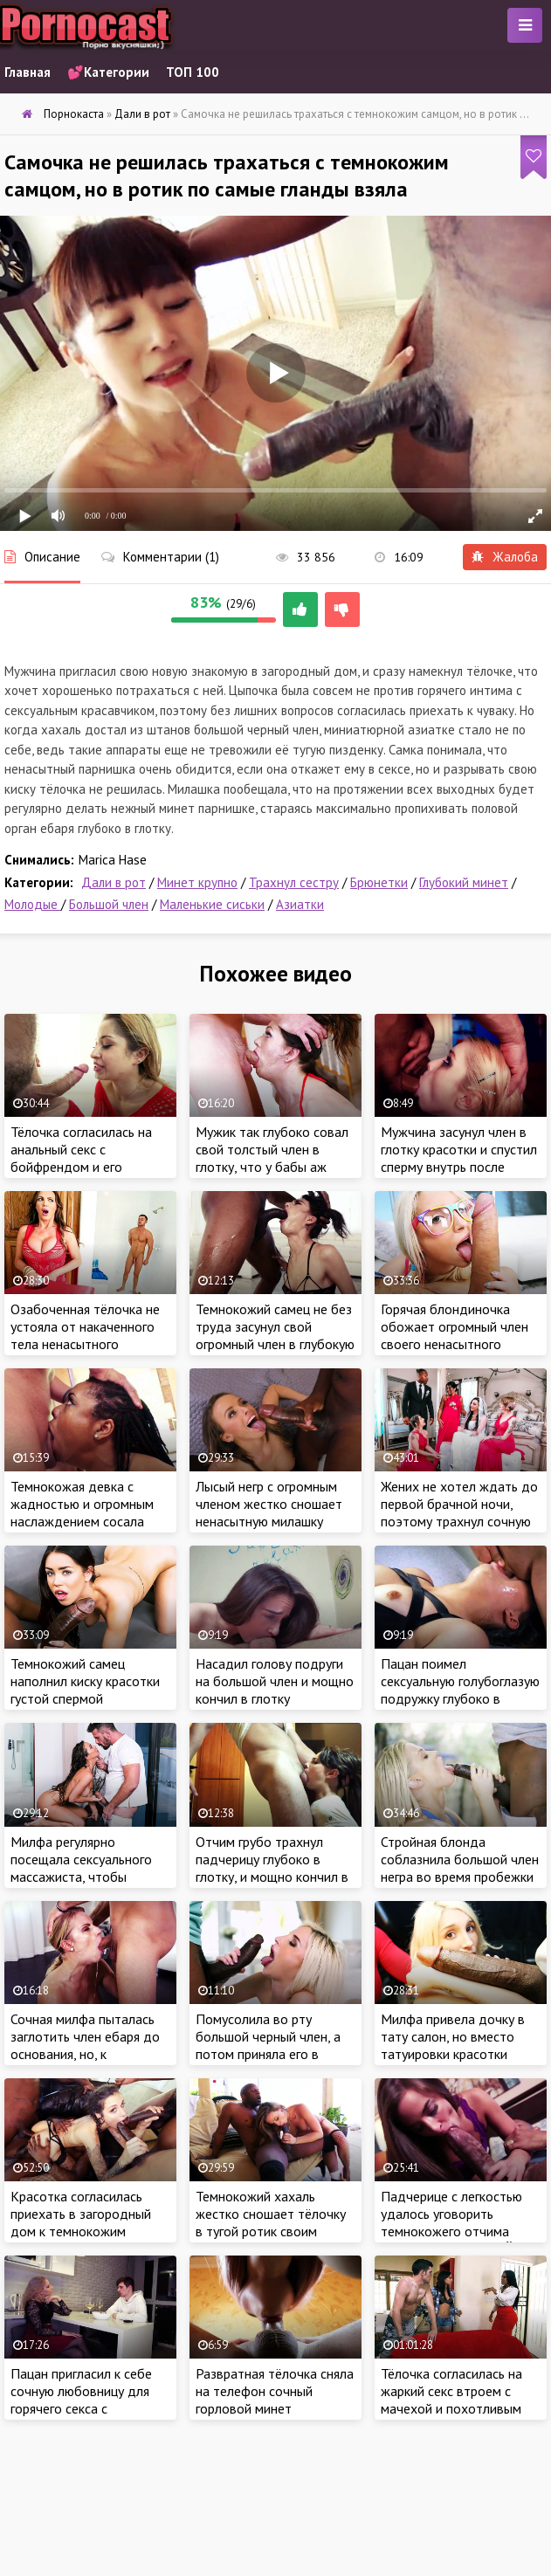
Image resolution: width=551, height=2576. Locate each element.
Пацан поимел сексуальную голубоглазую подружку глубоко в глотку (460, 1690)
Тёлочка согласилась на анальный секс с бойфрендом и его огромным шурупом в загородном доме (81, 1166)
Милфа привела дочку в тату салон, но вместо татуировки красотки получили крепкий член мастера (453, 2053)
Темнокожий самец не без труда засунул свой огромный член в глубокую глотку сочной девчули (275, 1335)
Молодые (32, 904)
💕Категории (108, 72)
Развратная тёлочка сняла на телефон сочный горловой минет (275, 2391)
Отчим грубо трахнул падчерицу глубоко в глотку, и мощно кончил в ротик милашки (272, 1868)
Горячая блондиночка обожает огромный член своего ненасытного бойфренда (454, 1335)
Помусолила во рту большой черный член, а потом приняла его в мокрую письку (268, 2045)
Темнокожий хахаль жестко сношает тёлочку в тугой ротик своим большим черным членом (271, 2222)
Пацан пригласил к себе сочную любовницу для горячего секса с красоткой (81, 2400)
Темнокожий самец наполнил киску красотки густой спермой (85, 1681)
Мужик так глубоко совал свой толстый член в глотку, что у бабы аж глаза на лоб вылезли (272, 1158)
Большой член (108, 904)
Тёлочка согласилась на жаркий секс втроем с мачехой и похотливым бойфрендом (451, 2400)
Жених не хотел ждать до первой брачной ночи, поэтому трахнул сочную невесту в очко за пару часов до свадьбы (459, 1521)
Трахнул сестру (294, 882)
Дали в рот (113, 882)
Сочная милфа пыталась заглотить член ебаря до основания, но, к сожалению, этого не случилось (85, 2053)
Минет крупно (197, 882)
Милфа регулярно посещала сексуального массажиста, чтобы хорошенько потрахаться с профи (86, 1876)
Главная (27, 72)
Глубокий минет (463, 882)
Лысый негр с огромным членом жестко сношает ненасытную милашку (269, 1503)
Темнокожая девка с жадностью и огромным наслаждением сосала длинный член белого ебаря (82, 1521)
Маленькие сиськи (212, 904)
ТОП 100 (192, 72)
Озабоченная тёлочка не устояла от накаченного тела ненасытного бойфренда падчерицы (85, 1335)
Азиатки (300, 904)
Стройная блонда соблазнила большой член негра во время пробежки (460, 1859)
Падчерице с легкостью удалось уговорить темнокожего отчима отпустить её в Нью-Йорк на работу (457, 2231)
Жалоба (505, 556)
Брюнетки (379, 882)
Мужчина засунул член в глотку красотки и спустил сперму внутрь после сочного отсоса (459, 1158)
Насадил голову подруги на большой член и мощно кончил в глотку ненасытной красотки (275, 1690)
